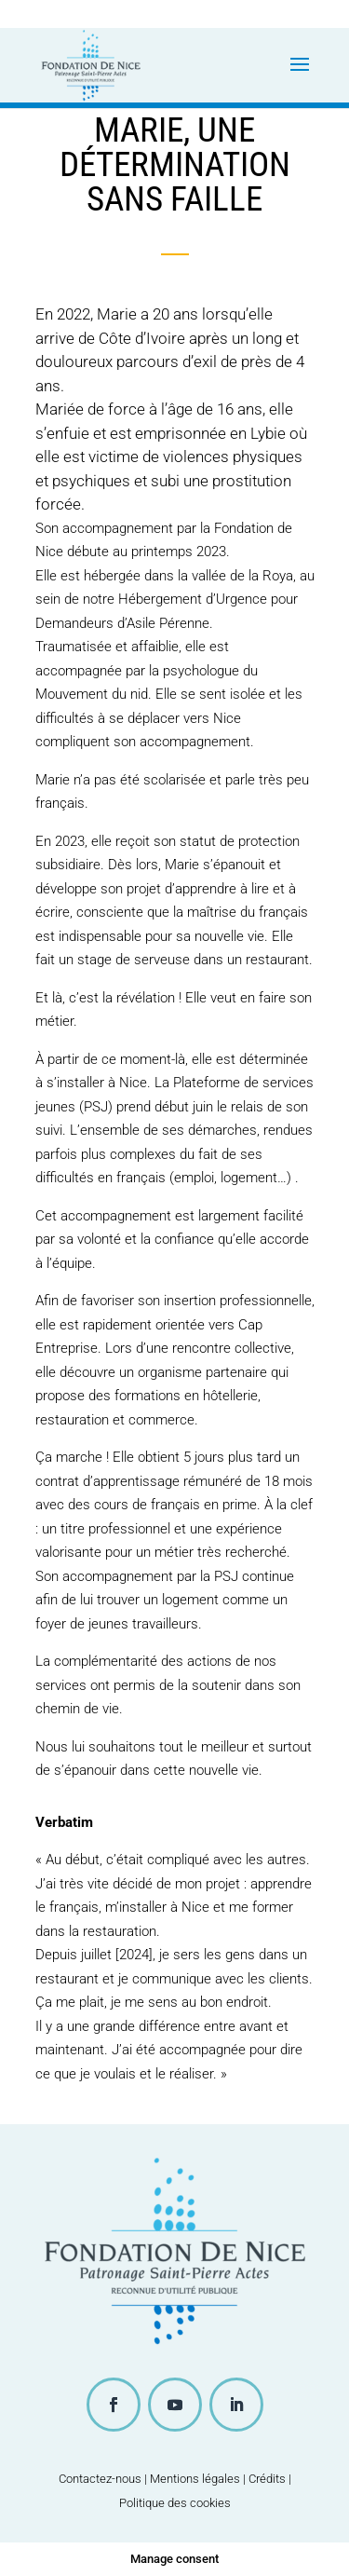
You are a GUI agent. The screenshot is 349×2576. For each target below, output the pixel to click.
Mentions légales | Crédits (218, 2479)
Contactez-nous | (104, 2479)
